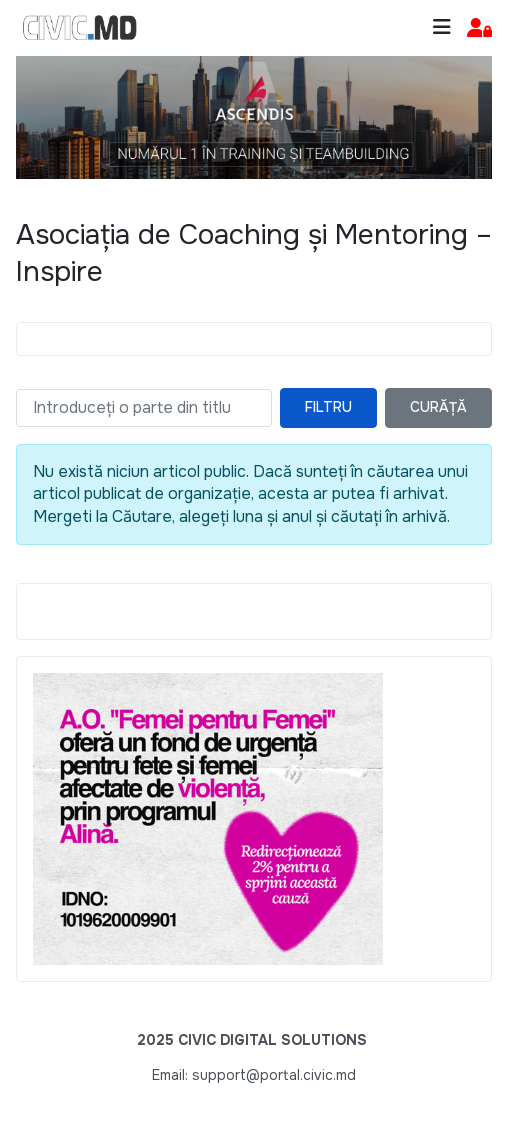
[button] (479, 28)
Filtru (328, 407)
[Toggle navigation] (442, 27)
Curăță (438, 407)
